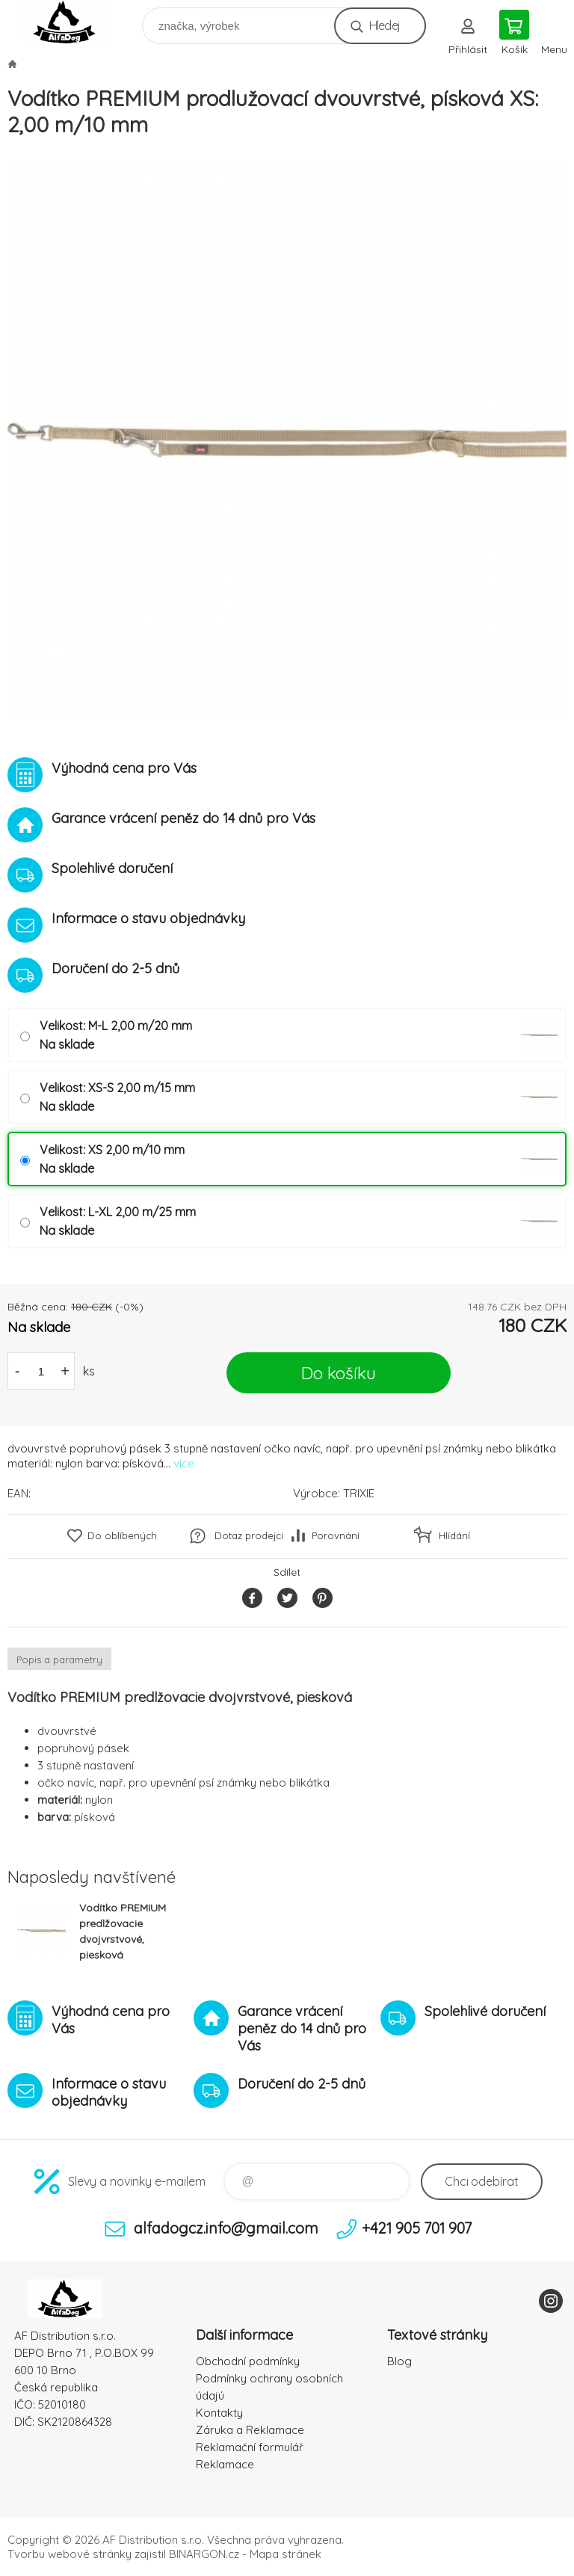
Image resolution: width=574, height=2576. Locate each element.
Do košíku (338, 1373)
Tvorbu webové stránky (69, 2554)
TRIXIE (358, 1493)
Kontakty (219, 2413)
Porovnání (335, 1535)
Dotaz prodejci (249, 1535)
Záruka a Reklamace (250, 2430)
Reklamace (225, 2464)
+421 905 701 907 (417, 2228)
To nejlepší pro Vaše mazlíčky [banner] (73, 22)
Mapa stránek (285, 2554)
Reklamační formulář (249, 2447)
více (183, 1463)
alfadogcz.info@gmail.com (226, 2228)
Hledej (384, 25)
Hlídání (454, 1535)
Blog (399, 2361)
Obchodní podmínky (248, 2361)
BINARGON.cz (204, 2554)
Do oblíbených (122, 1535)
